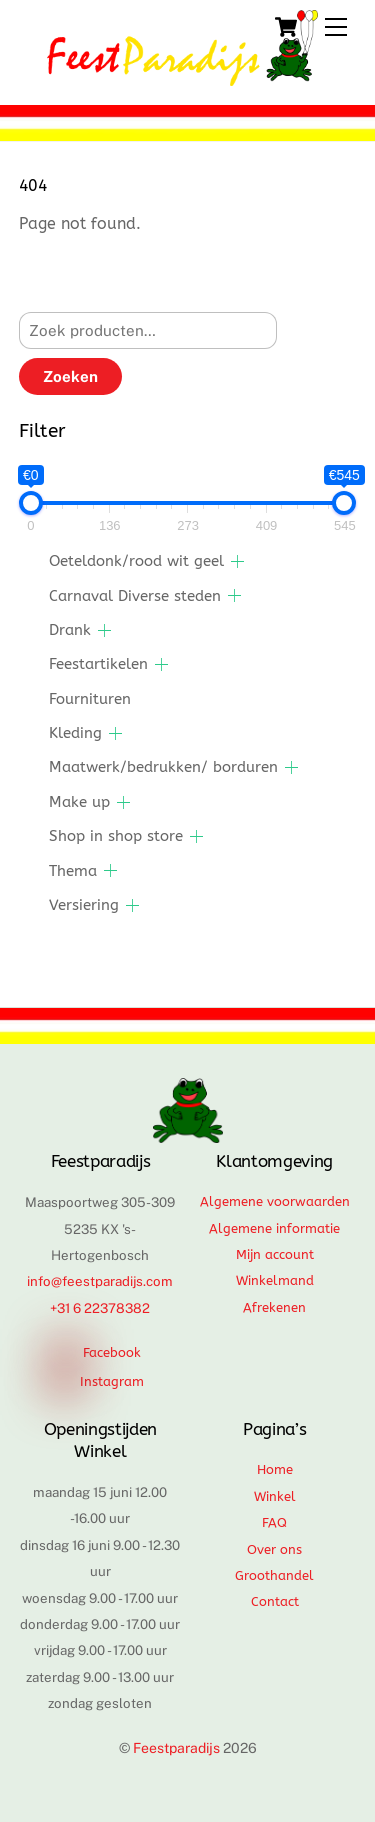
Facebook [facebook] (98, 1352)
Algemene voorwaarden (275, 1201)
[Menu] (336, 27)
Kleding (75, 733)
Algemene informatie (274, 1228)
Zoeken (70, 376)
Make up (79, 802)
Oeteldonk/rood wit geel (136, 561)
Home (275, 1469)
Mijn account (275, 1254)
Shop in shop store (116, 836)
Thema (73, 871)
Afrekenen (274, 1307)
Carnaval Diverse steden (135, 596)
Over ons (274, 1549)
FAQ (274, 1522)
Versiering (84, 905)
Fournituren (90, 699)
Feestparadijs (176, 1748)
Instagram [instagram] (98, 1381)
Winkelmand (275, 1280)
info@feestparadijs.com (100, 1281)
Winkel (275, 1496)
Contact (275, 1601)
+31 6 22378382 (100, 1308)
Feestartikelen (98, 664)
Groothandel (274, 1575)
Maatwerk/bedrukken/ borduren (163, 767)
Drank (70, 630)
